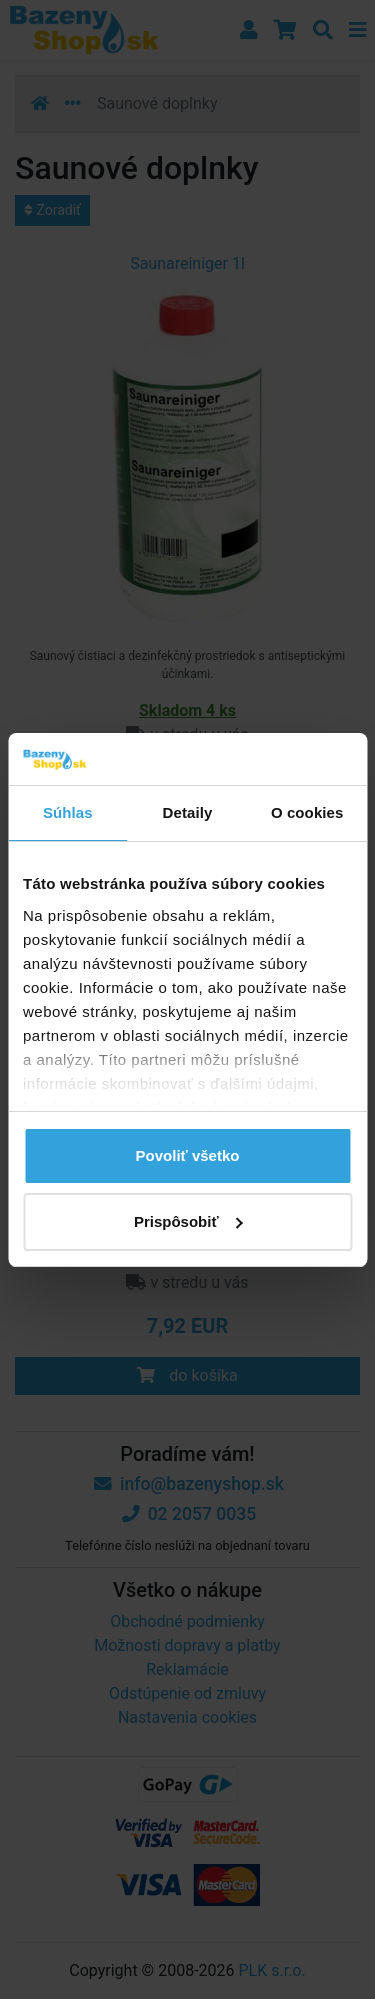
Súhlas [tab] (68, 812)
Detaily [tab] (188, 812)
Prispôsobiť (188, 1221)
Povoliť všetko (188, 1155)
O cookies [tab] (307, 812)
